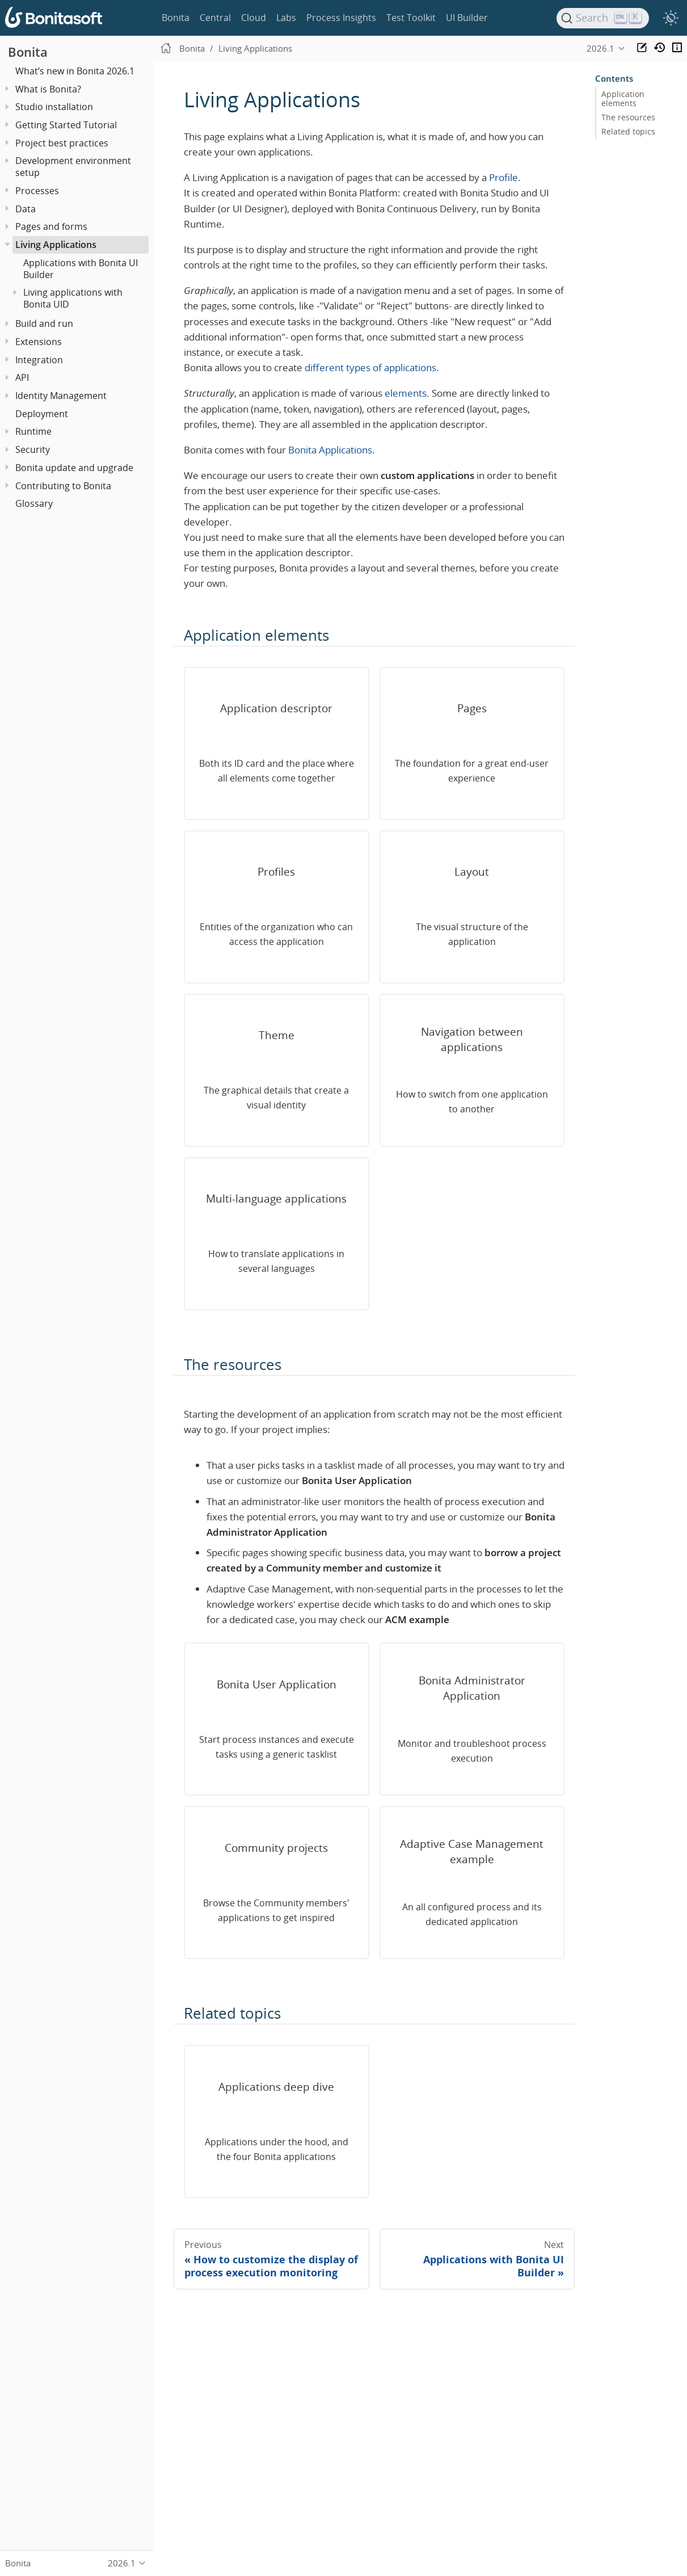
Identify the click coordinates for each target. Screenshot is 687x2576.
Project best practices (61, 143)
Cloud (253, 17)
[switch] (670, 18)
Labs (286, 17)
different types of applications (370, 367)
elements (406, 393)
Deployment (41, 413)
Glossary (34, 503)
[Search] (603, 18)
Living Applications (55, 244)
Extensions (38, 341)
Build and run (44, 323)
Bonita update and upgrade (74, 467)
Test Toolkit (411, 17)
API (22, 377)
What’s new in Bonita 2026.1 (74, 71)
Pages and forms (51, 226)
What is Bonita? (48, 89)
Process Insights (341, 17)
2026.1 (600, 48)
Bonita (175, 17)
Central (215, 17)
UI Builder (467, 17)
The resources (628, 117)
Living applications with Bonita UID (73, 298)
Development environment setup (73, 166)
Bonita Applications (330, 449)
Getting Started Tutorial (66, 125)
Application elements (622, 98)
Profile (503, 177)
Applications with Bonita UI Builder (80, 269)
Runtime (33, 431)
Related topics (628, 132)
